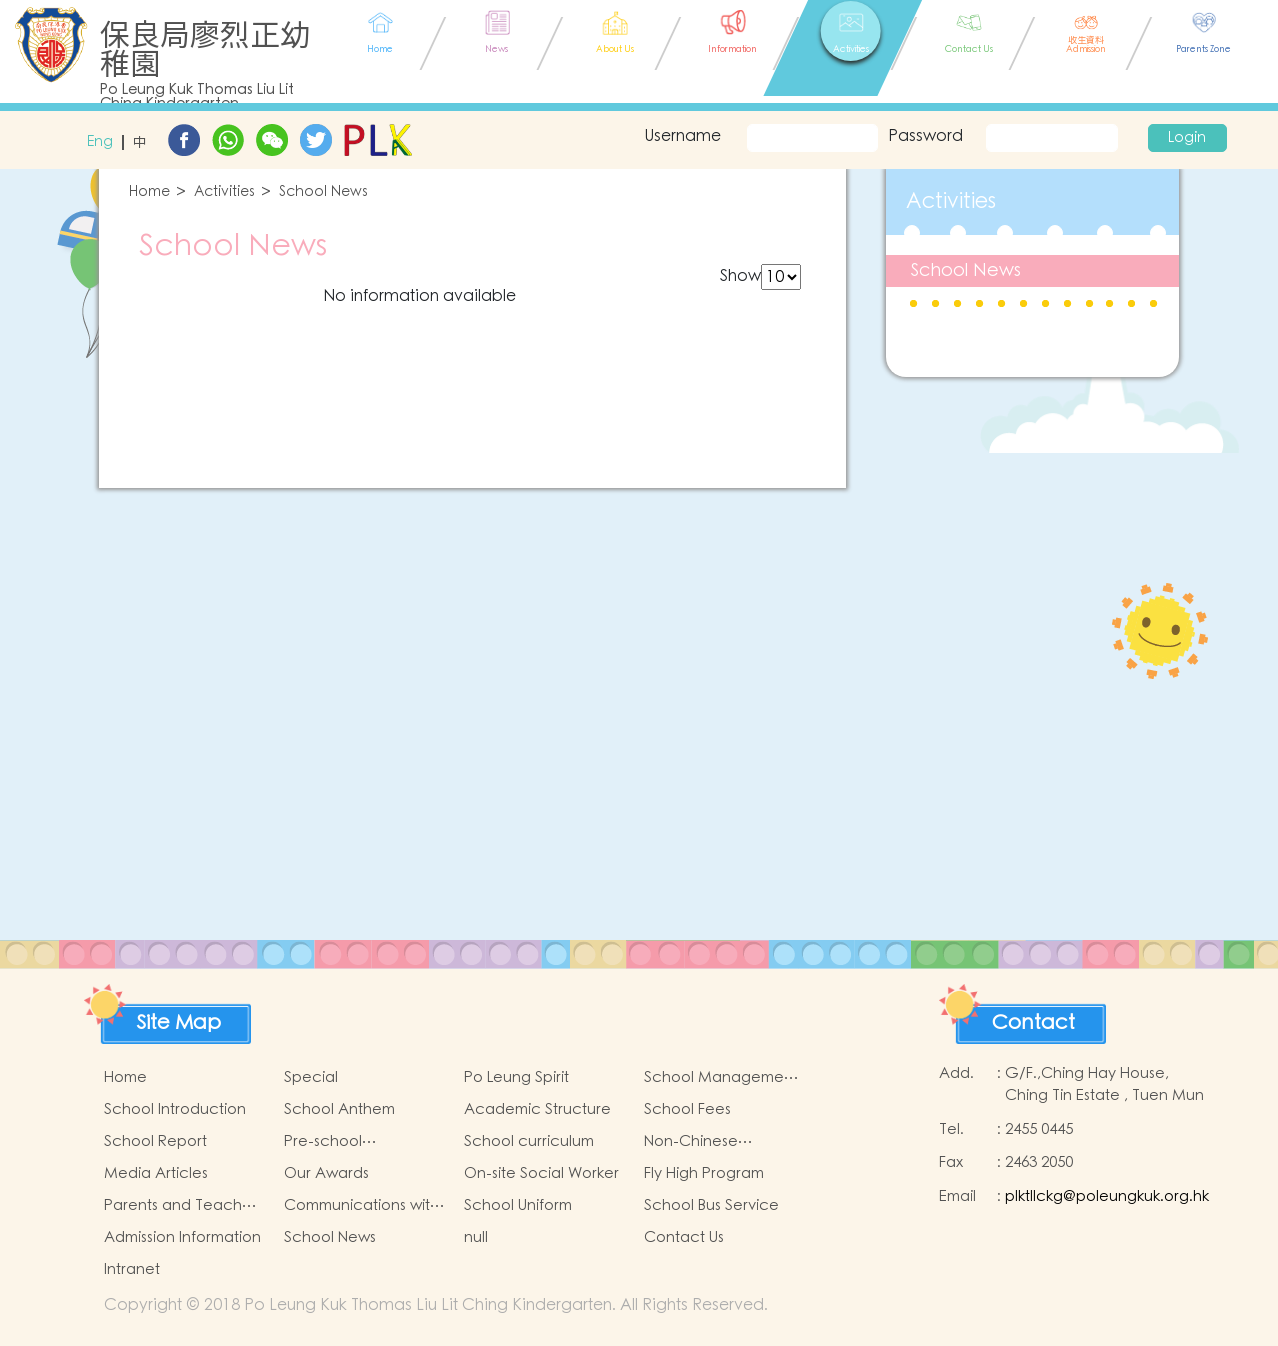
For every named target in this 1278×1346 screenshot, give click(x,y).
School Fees (687, 1109)
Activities (224, 192)
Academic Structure (537, 1109)
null (476, 1237)
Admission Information (182, 1237)
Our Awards (326, 1173)
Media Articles (156, 1173)
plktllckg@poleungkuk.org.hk (1107, 1196)
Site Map (179, 1023)
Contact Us (684, 1237)
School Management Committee (721, 1078)
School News (323, 192)
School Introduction (175, 1109)
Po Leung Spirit (516, 1077)
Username (680, 136)
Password (925, 136)
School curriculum (529, 1141)
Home (149, 192)
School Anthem (339, 1109)
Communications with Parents (361, 1206)
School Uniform (518, 1205)
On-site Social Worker (541, 1173)
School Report (155, 1141)
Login (1187, 138)
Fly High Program (704, 1173)
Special (311, 1077)
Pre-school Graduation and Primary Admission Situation (348, 1142)
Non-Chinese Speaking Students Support (710, 1142)
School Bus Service (711, 1205)
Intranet (132, 1269)
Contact (1033, 1023)
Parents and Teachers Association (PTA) (183, 1206)
